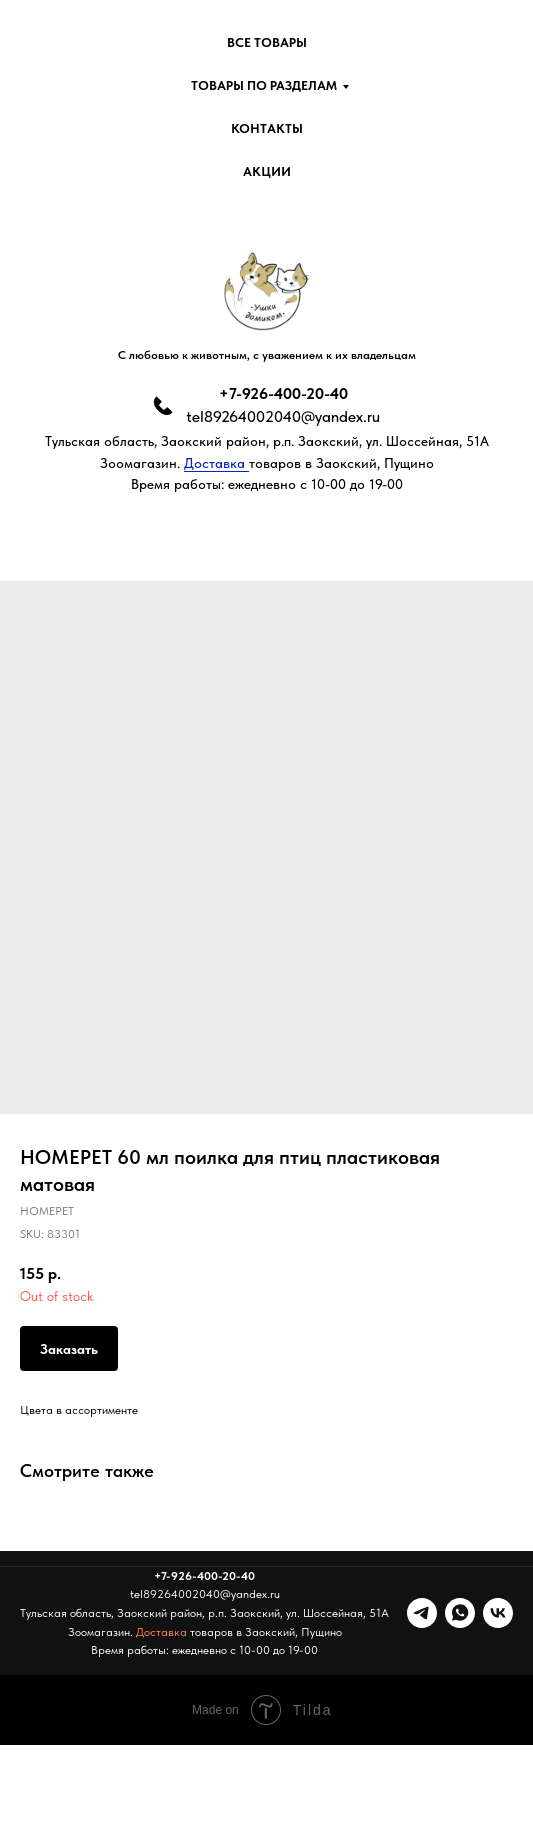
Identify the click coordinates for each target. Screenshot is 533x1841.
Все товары (267, 42)
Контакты (267, 128)
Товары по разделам (264, 85)
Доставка (216, 463)
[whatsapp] (460, 1613)
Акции (267, 171)
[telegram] (422, 1613)
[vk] (498, 1613)
